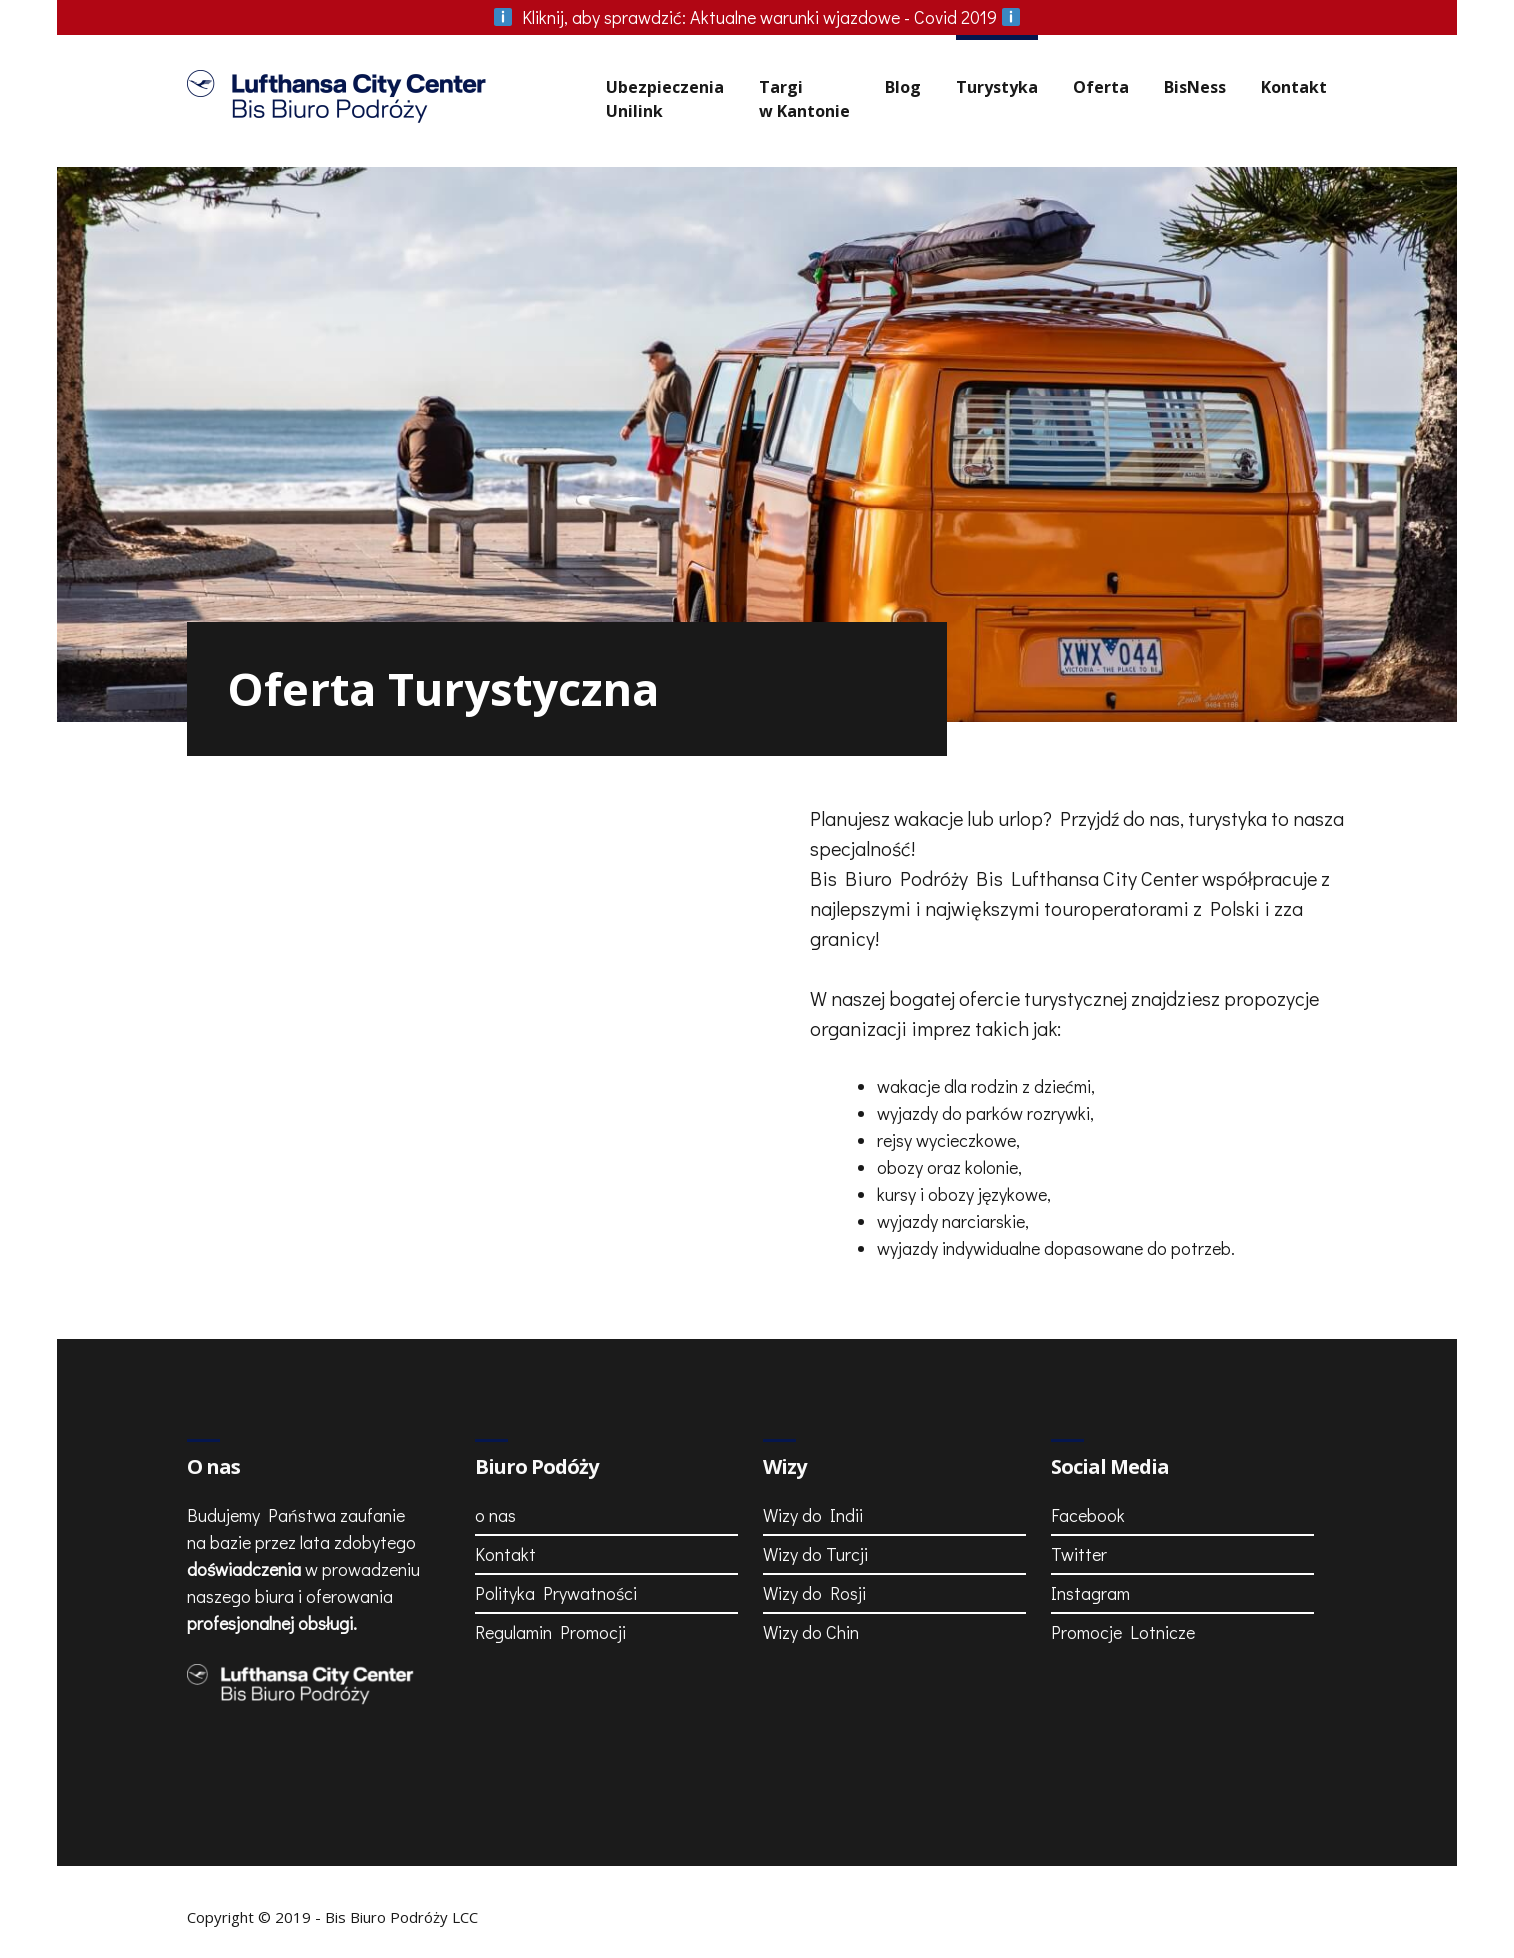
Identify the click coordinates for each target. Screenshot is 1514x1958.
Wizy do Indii (813, 1515)
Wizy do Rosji (814, 1593)
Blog (903, 87)
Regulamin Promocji (550, 1632)
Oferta (1101, 87)
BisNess (1195, 87)
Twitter (1079, 1554)
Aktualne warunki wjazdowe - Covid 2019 (757, 17)
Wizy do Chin (811, 1632)
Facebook (1088, 1515)
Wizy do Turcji (815, 1554)
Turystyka (997, 87)
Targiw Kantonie (804, 99)
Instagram (1090, 1593)
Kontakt (1294, 87)
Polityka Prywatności (556, 1593)
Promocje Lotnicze (1123, 1632)
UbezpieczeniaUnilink (665, 99)
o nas (495, 1515)
